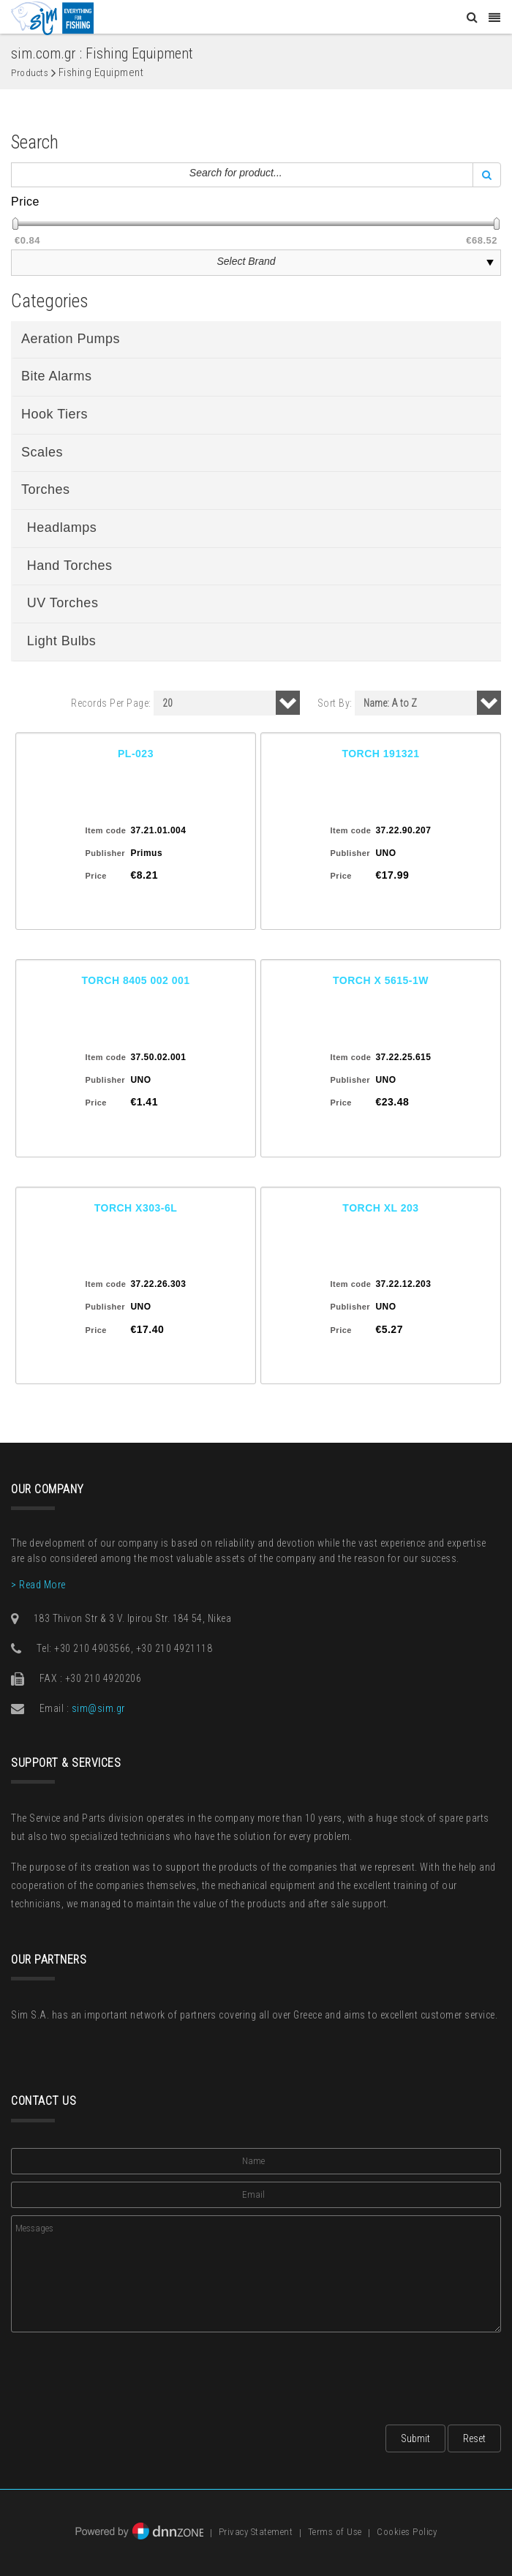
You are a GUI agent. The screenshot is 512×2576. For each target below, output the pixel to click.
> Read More (38, 1585)
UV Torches (63, 603)
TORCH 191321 (380, 753)
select (490, 262)
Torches (45, 489)
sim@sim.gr (98, 1708)
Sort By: (335, 703)
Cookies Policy (407, 2532)
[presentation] (122, 2374)
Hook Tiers (54, 414)
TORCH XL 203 (380, 1208)
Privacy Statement (256, 2532)
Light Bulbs (62, 641)
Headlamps (62, 527)
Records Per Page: (111, 703)
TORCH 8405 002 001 (135, 980)
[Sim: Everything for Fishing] (52, 17)
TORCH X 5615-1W (381, 980)
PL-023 (136, 753)
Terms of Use (335, 2532)
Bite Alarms (56, 376)
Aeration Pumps (70, 338)
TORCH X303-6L (136, 1208)
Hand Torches (70, 565)
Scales (42, 452)
